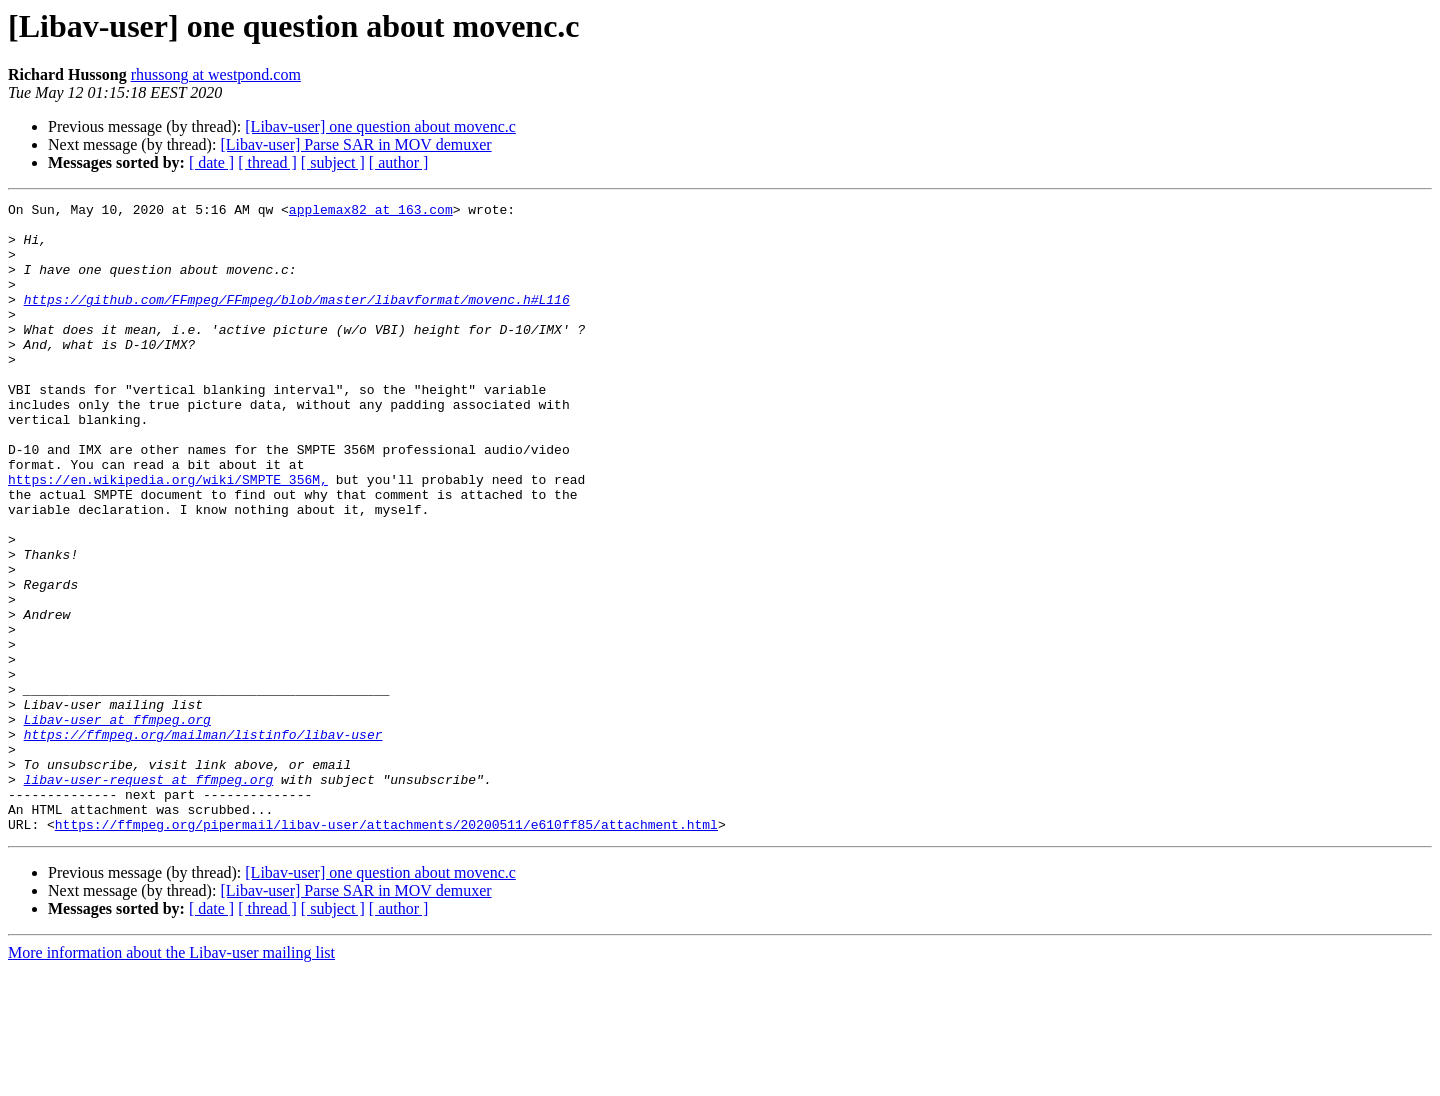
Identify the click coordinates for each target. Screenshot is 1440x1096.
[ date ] (211, 162)
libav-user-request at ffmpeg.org (149, 896)
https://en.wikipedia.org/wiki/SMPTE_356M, (168, 536)
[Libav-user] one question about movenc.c (380, 126)
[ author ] (399, 162)
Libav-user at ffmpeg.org (117, 824)
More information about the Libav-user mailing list (171, 1078)
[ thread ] (267, 162)
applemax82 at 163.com (371, 212)
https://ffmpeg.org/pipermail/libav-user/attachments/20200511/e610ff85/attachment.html (386, 950)
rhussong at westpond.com (216, 74)
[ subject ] (333, 162)
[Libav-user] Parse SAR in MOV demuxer (355, 144)
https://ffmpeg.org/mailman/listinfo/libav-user (203, 842)
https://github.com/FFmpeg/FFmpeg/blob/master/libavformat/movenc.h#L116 (297, 320)
